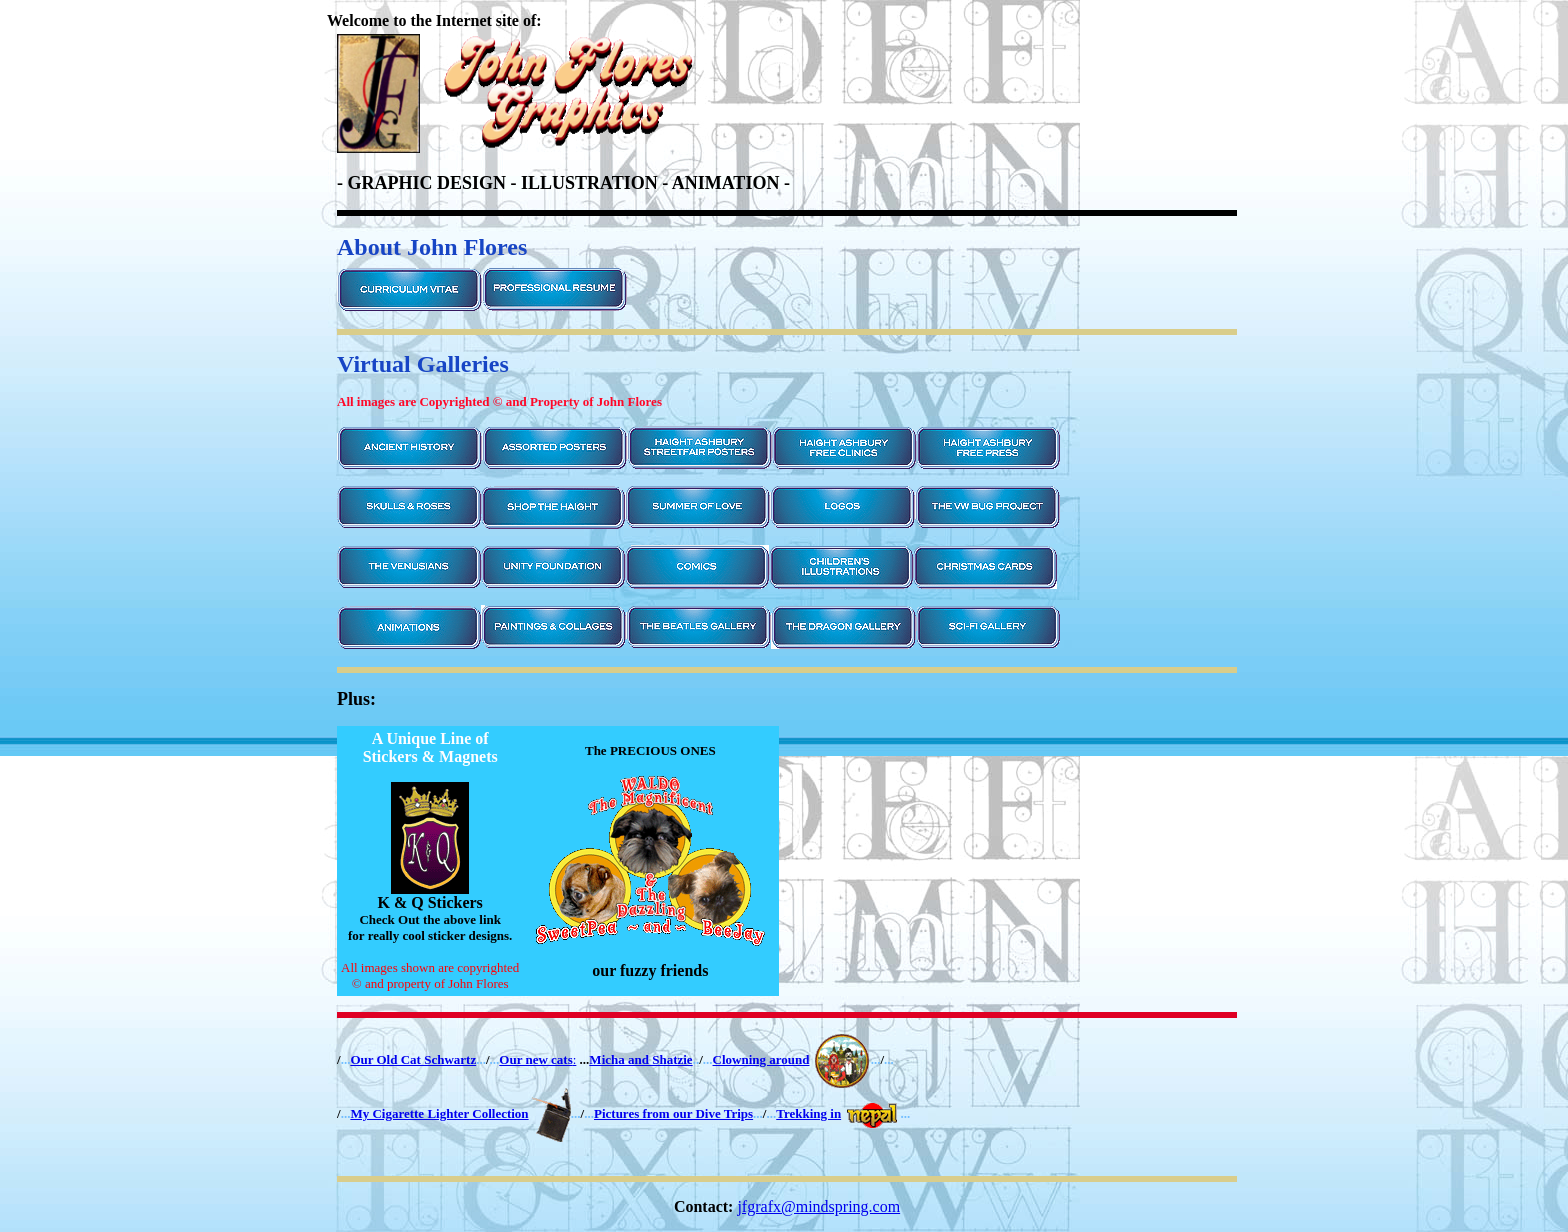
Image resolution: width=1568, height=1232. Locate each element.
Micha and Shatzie (640, 1059)
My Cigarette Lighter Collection (439, 1113)
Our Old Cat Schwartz (413, 1059)
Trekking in (808, 1113)
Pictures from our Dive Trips (673, 1113)
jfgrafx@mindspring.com (818, 1206)
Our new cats (535, 1059)
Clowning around (761, 1059)
